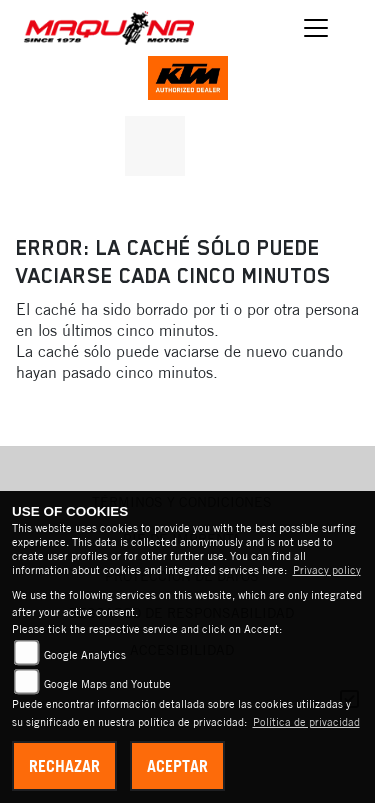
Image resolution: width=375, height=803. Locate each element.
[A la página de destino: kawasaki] (155, 146)
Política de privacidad (306, 722)
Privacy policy (327, 570)
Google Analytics (85, 655)
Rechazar (64, 766)
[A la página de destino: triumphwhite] (218, 146)
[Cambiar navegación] (317, 28)
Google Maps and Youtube (107, 684)
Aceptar (177, 766)
